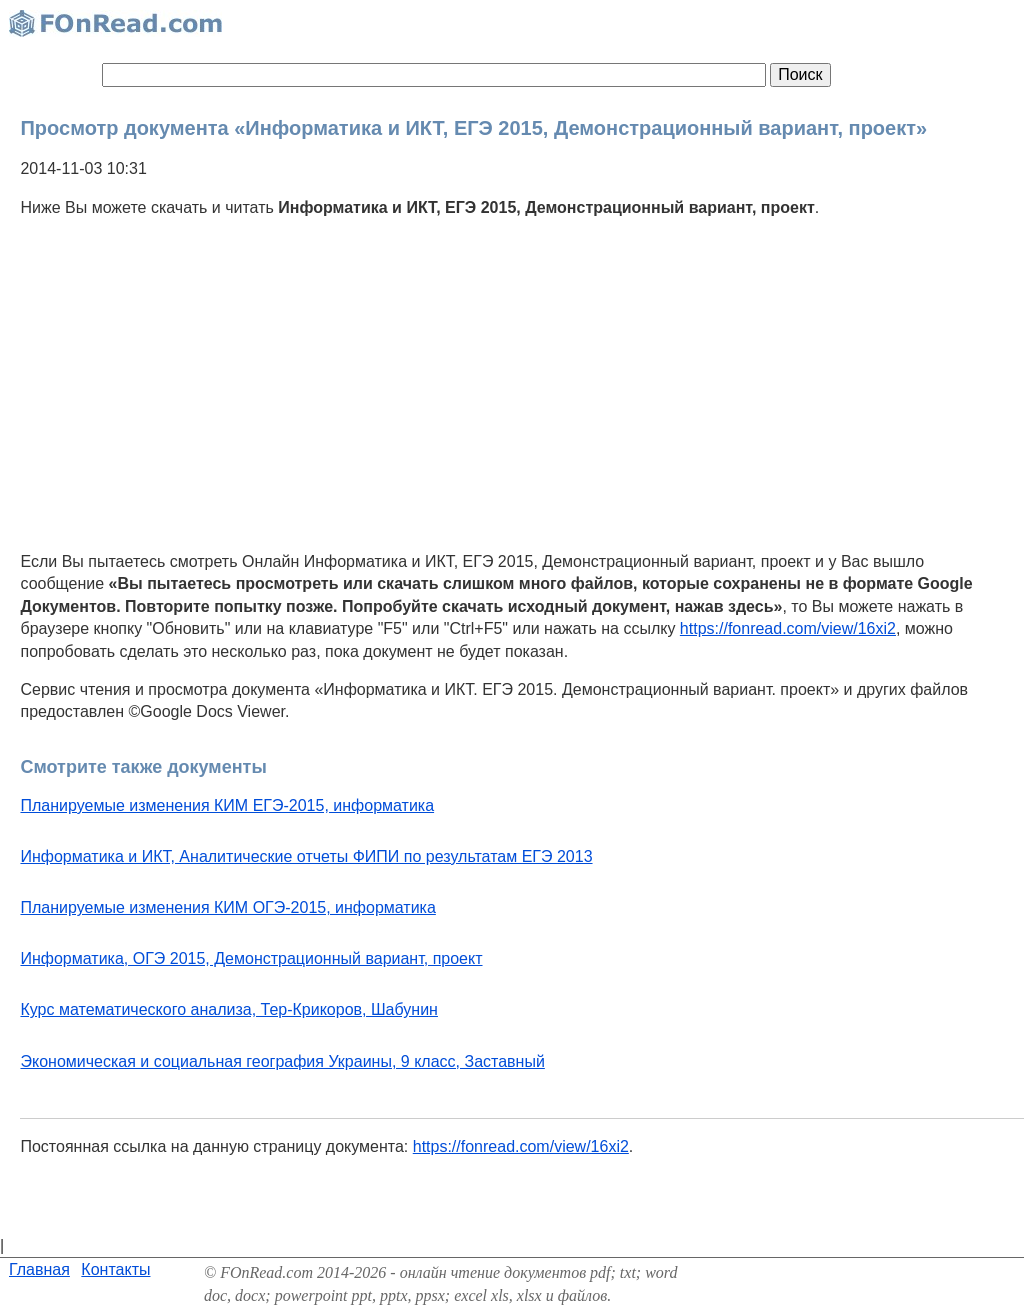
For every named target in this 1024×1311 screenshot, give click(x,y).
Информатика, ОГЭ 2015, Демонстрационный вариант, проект (251, 958)
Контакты (115, 1269)
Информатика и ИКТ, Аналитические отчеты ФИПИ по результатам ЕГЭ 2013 (306, 856)
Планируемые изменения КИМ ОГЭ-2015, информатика (227, 907)
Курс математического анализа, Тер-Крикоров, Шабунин (228, 1009)
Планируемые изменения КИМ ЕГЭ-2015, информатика (227, 805)
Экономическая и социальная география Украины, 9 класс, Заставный (282, 1061)
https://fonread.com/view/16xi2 (788, 628)
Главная (39, 1269)
